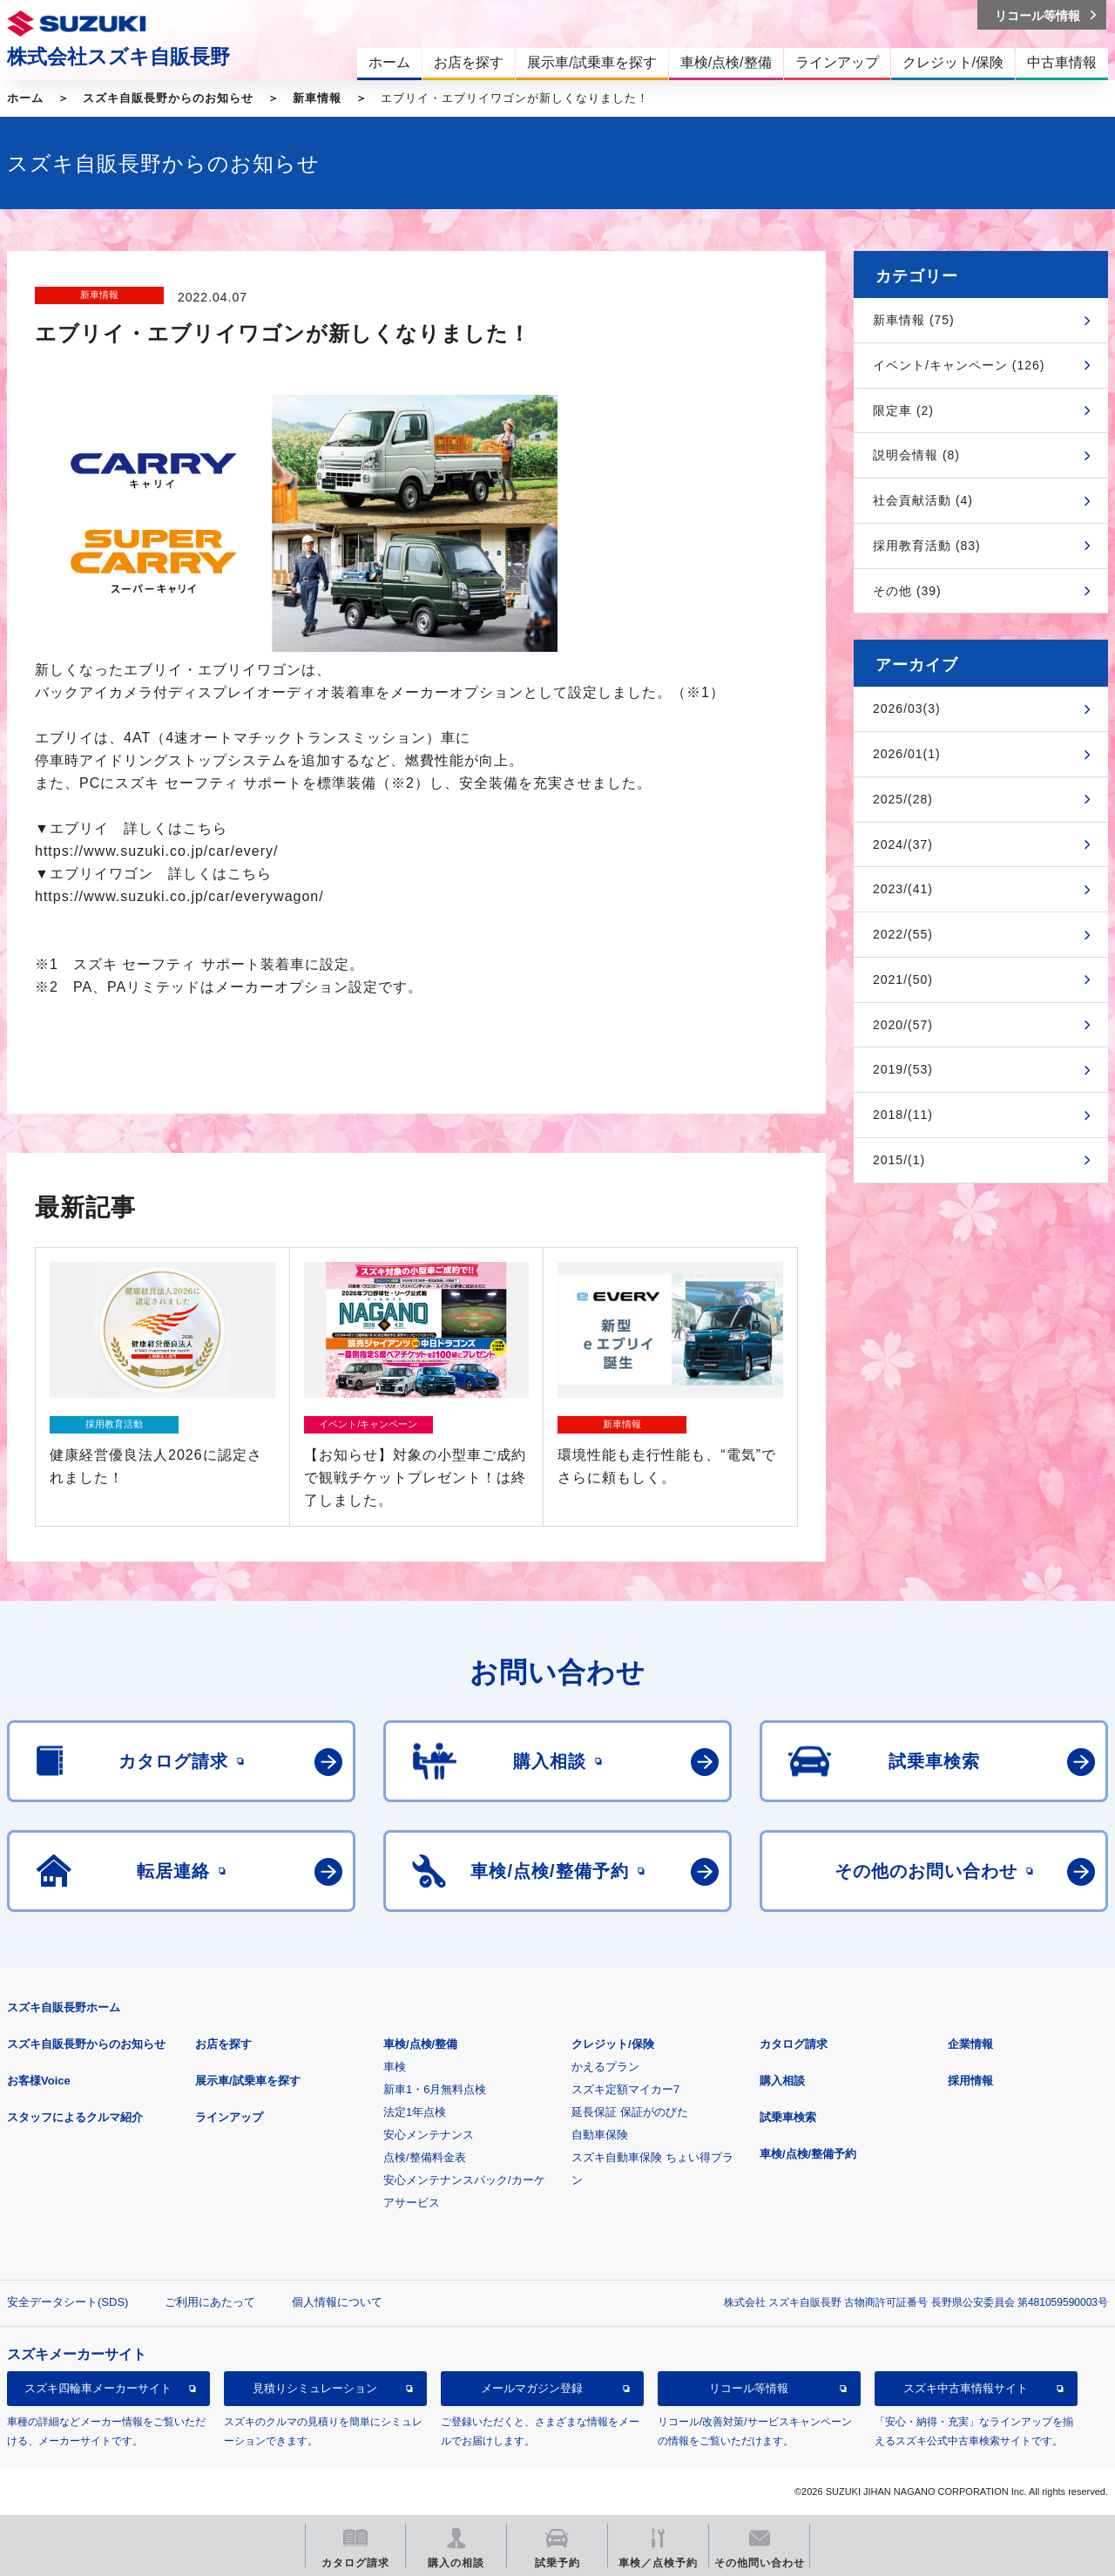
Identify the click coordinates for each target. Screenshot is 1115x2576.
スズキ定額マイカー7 (625, 2089)
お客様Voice (39, 2080)
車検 (394, 2066)
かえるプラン (605, 2066)
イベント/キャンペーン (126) (958, 365)
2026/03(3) (907, 708)
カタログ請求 (794, 2044)
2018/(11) (903, 1115)
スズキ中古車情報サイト (965, 2388)
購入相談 (782, 2080)
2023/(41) (903, 889)
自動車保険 (599, 2134)
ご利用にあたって (210, 2301)
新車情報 (317, 98)
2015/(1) (899, 1160)
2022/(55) (903, 934)
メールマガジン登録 (532, 2388)
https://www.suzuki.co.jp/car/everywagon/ (179, 896)
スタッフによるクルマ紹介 (75, 2117)
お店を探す (223, 2044)
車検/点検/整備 (420, 2044)
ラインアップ (229, 2117)
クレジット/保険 (612, 2044)
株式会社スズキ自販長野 (118, 56)
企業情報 (970, 2044)
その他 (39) (907, 591)
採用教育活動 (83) (927, 545)
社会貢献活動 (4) (923, 500)
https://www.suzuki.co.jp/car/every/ (157, 851)
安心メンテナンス (428, 2134)
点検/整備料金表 (424, 2157)
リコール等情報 (748, 2388)
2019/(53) (903, 1069)
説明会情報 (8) (916, 455)
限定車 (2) (903, 410)
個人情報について (337, 2301)
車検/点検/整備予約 (808, 2153)
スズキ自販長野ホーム (63, 2007)
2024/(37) (903, 844)
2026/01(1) (907, 754)
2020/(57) (903, 1025)
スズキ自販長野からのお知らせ (168, 98)
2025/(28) (903, 799)
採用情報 (970, 2080)
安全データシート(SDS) (67, 2301)
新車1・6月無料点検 (434, 2089)
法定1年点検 (414, 2111)
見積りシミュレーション (315, 2388)
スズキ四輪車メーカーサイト (98, 2388)
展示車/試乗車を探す (248, 2080)
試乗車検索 (788, 2117)
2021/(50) (903, 979)
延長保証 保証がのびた (629, 2111)
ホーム (25, 98)
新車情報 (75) (914, 320)
